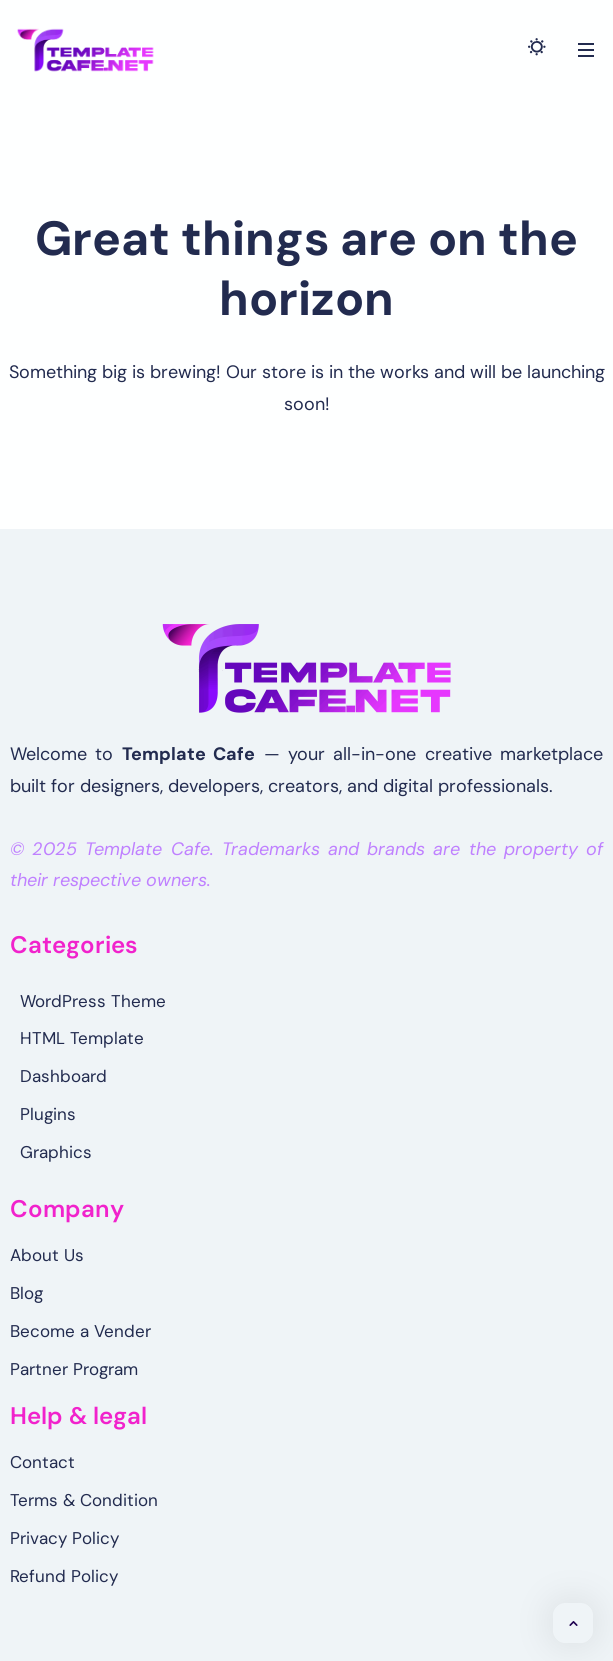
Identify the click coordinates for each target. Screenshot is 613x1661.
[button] (573, 1623)
